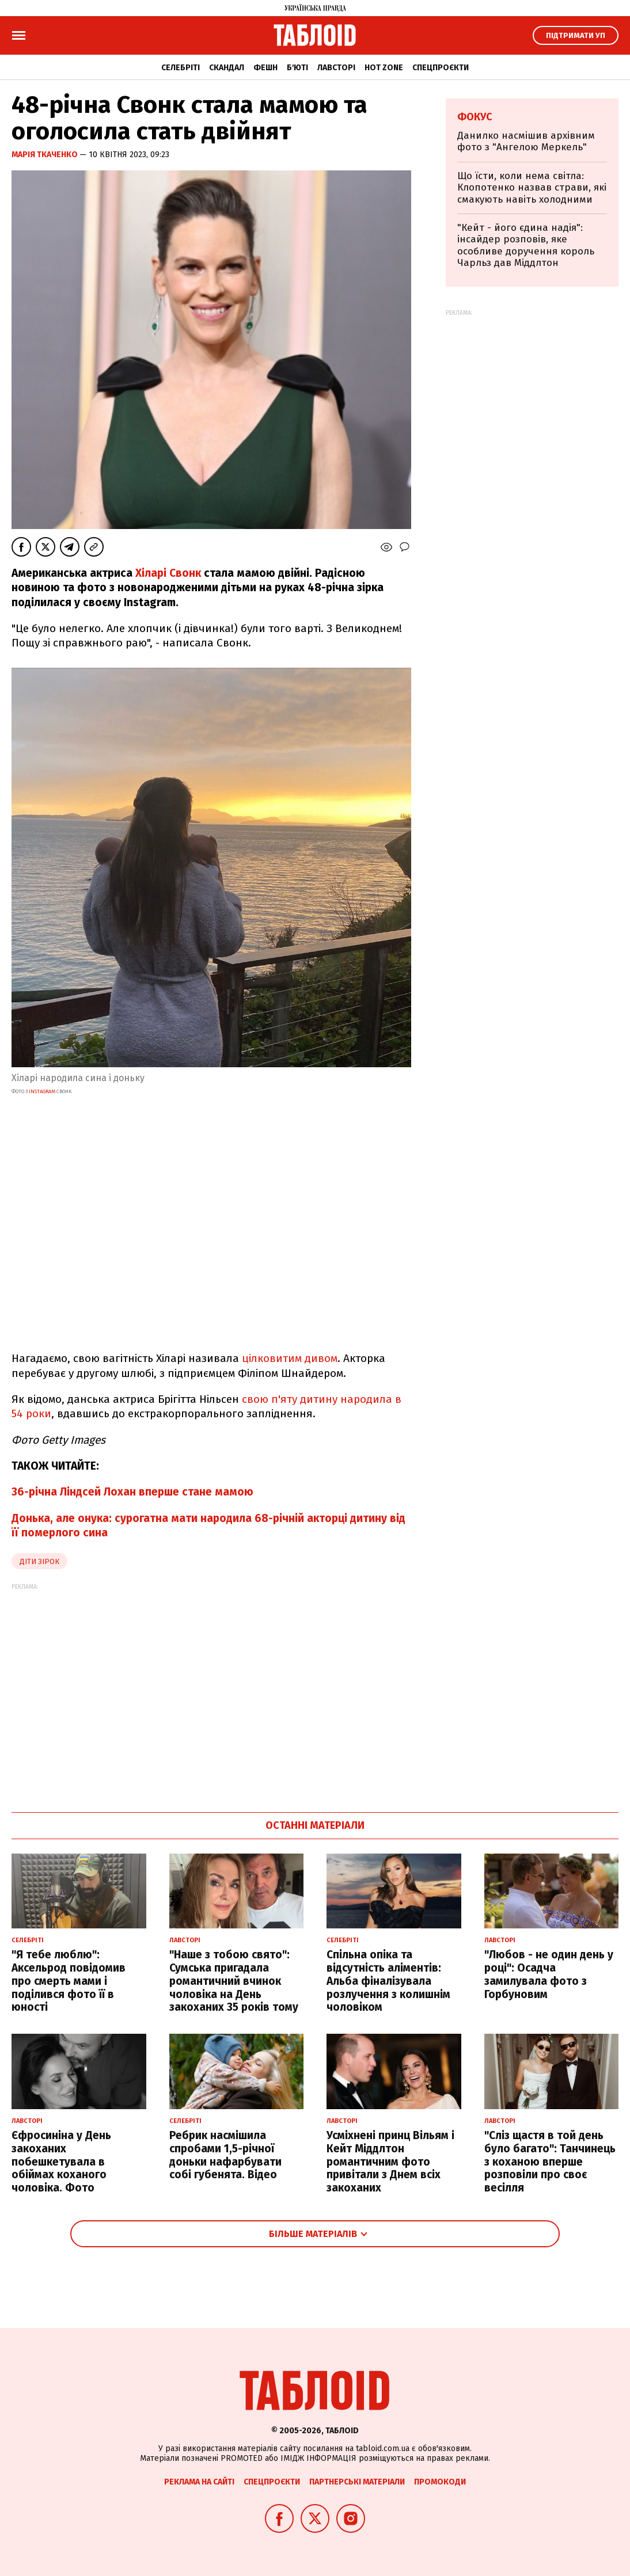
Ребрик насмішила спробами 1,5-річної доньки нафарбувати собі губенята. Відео (225, 2155)
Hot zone (384, 68)
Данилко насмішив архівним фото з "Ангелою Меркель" (526, 141)
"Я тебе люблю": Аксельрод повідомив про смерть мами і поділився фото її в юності (69, 1981)
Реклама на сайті (199, 2482)
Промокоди (440, 2482)
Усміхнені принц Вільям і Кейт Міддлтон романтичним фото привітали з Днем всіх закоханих (390, 2161)
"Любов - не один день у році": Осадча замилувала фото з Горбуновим (548, 1974)
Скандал (226, 68)
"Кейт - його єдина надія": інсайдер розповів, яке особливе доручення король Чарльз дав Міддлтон (525, 245)
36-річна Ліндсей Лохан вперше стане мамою (132, 1491)
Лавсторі (336, 68)
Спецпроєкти (440, 68)
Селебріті (180, 68)
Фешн (265, 68)
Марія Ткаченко (45, 154)
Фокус (474, 117)
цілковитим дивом (289, 1358)
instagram (42, 1091)
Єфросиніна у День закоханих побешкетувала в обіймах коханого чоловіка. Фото (61, 2161)
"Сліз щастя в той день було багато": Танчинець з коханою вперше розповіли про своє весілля (550, 2161)
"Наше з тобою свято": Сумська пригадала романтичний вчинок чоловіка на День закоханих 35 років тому (233, 1981)
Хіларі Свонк (168, 573)
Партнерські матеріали (357, 2482)
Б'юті (297, 68)
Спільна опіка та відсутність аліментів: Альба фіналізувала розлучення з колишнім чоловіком (388, 1981)
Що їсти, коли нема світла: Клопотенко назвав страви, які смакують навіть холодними (531, 188)
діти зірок (39, 1561)
